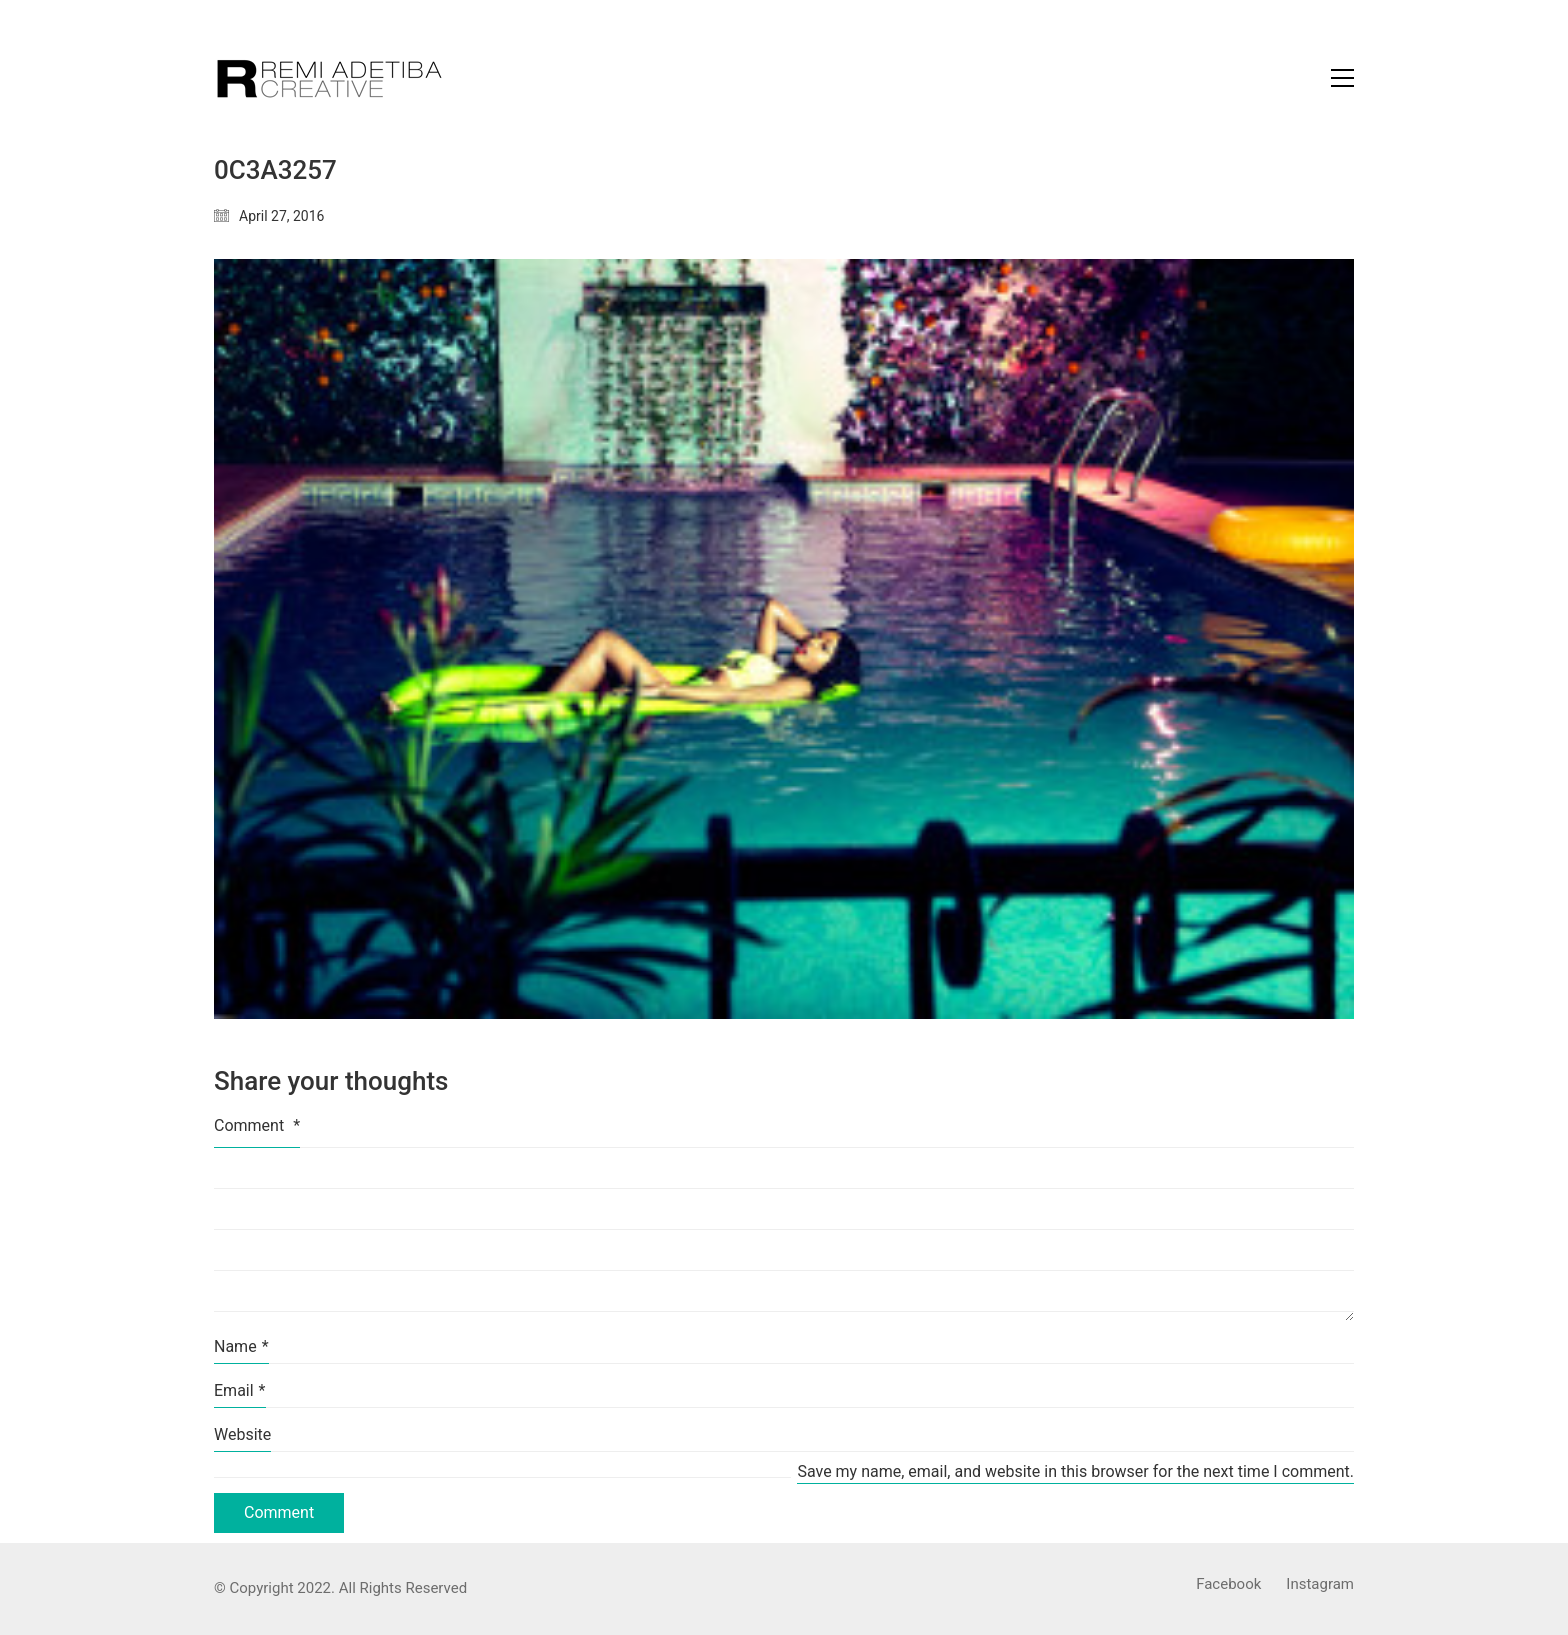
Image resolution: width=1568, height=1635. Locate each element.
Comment (257, 1125)
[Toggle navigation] (1342, 78)
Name (241, 1346)
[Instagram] (1320, 1585)
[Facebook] (1228, 1585)
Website (242, 1434)
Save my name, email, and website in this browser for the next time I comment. (1075, 1471)
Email (240, 1390)
